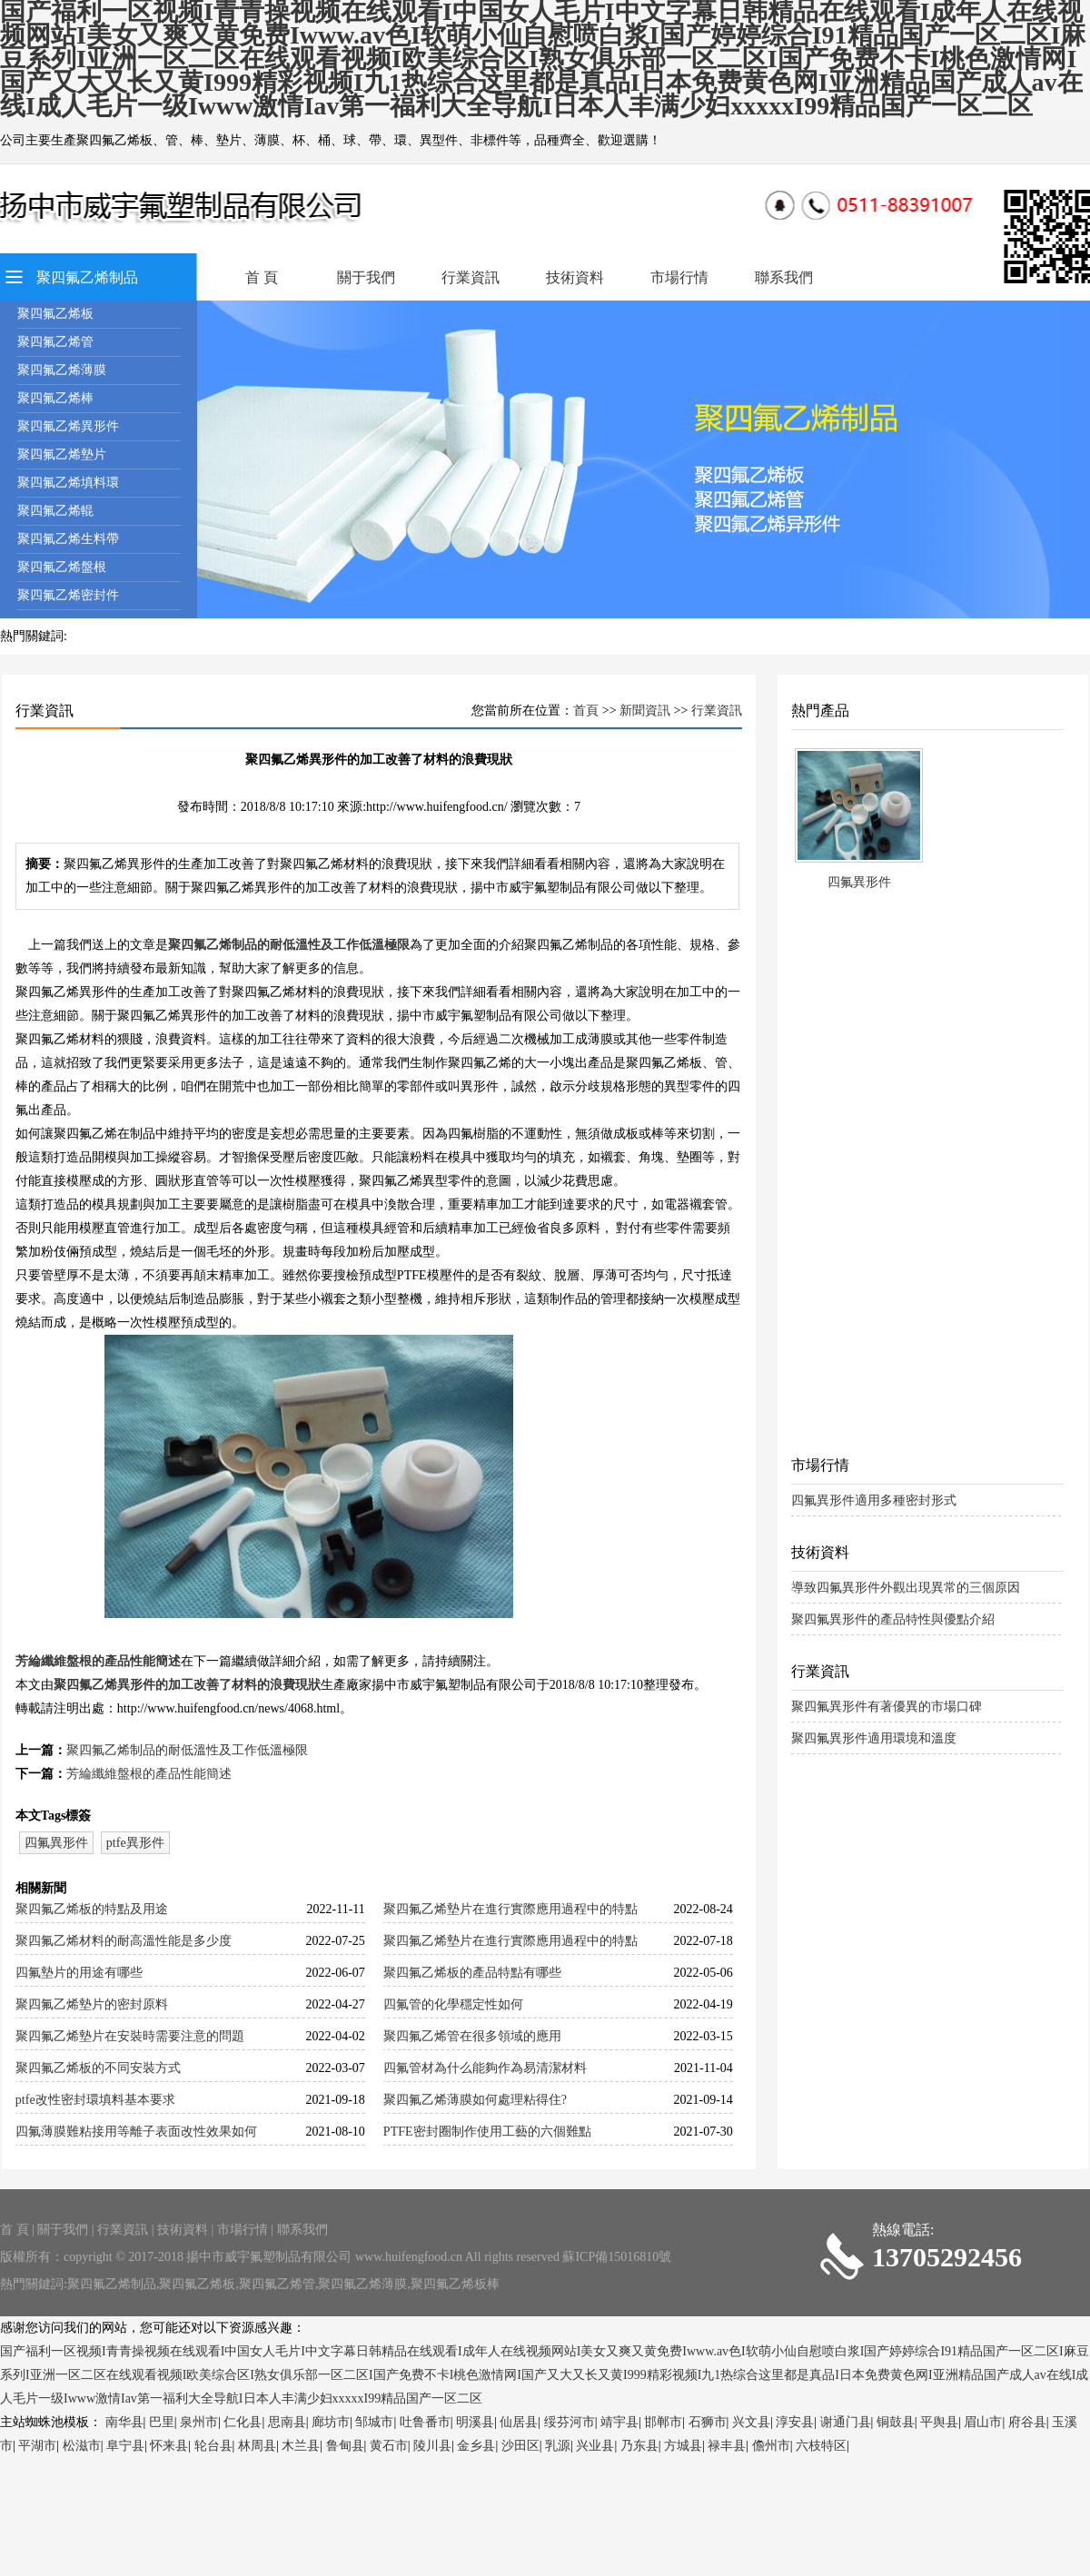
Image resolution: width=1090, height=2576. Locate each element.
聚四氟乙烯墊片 (61, 454)
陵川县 (432, 2446)
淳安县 (795, 2422)
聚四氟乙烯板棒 (455, 2284)
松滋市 (82, 2446)
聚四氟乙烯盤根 (61, 567)
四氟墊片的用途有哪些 (79, 1972)
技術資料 (575, 277)
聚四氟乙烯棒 (55, 398)
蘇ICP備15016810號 (616, 2257)
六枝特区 (821, 2446)
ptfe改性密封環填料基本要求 (95, 2100)
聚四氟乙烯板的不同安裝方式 (98, 2068)
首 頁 (261, 277)
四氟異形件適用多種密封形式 (873, 1500)
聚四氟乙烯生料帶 (68, 539)
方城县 (683, 2446)
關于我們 (366, 277)
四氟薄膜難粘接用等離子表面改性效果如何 (136, 2131)
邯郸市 (663, 2422)
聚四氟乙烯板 (55, 314)
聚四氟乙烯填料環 (68, 482)
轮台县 (213, 2446)
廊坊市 (331, 2422)
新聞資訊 (644, 710)
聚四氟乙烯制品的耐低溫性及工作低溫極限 (289, 945)
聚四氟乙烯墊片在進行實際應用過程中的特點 (510, 1909)
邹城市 (374, 2422)
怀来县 (169, 2446)
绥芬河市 (569, 2422)
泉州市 (199, 2422)
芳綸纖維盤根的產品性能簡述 (98, 1661)
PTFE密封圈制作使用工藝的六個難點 (487, 2131)
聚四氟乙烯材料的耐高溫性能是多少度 (123, 1941)
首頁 (586, 710)
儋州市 (771, 2446)
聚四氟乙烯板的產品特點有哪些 (472, 1972)
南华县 (124, 2422)
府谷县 (1027, 2422)
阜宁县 (125, 2446)
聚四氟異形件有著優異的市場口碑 (886, 1706)
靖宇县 (619, 2422)
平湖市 (37, 2446)
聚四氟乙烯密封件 (68, 595)
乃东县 (639, 2446)
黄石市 (389, 2446)
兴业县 (595, 2446)
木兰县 (301, 2446)
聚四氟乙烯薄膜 (61, 370)
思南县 (287, 2422)
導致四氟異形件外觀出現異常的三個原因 (905, 1587)
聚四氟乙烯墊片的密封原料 (91, 2004)
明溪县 (475, 2422)
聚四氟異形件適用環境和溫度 (873, 1738)
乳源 (557, 2446)
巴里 (161, 2422)
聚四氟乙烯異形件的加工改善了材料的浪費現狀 (187, 1685)
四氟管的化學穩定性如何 (453, 2004)
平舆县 (939, 2422)
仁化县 (242, 2422)
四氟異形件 (56, 1843)
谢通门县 (845, 2422)
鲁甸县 (345, 2446)
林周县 (257, 2446)
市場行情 (679, 277)
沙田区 (520, 2446)
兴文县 (751, 2422)
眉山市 (983, 2422)
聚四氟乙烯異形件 (68, 426)
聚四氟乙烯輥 (55, 511)
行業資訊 (470, 277)
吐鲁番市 (425, 2422)
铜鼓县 (896, 2422)
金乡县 (476, 2446)
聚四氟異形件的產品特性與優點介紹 (893, 1619)
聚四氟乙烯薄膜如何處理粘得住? (475, 2100)
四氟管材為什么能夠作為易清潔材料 (485, 2068)
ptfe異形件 (135, 1843)
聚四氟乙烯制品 (87, 277)
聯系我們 (784, 277)
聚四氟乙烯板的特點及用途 (91, 1909)
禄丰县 (727, 2446)
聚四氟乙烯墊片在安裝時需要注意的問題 (129, 2036)
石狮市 (708, 2422)
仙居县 (519, 2422)
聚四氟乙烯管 (55, 342)
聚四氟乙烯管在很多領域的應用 (472, 2036)
